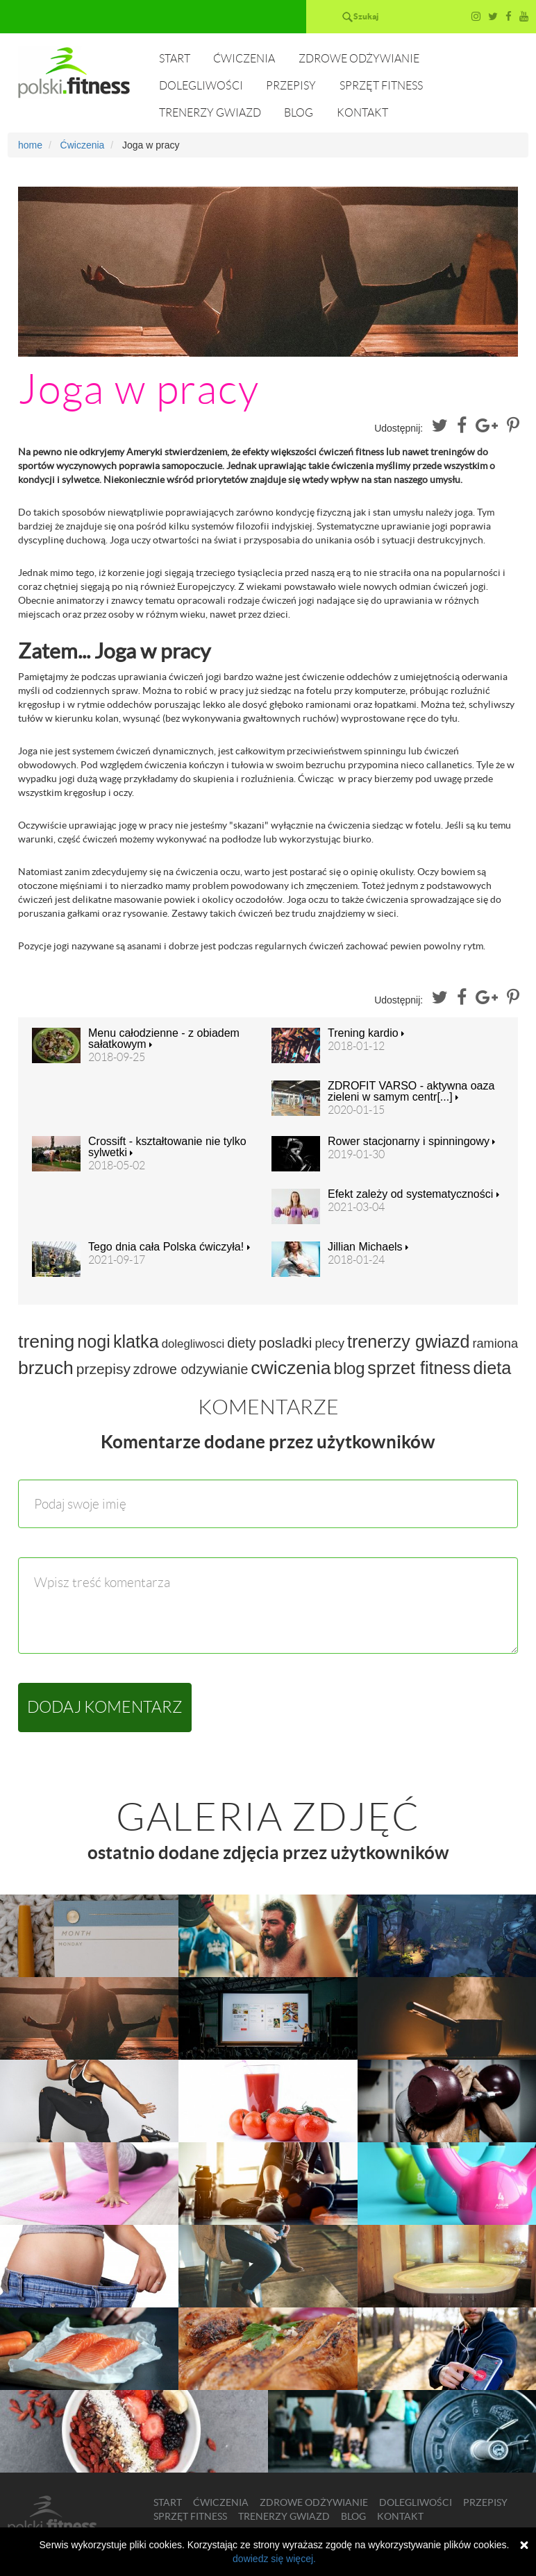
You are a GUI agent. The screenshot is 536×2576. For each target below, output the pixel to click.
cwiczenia (290, 1367)
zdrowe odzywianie (191, 1369)
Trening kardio (366, 1033)
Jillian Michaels (368, 1247)
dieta (493, 1368)
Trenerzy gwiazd (210, 113)
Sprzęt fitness (381, 86)
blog (349, 1368)
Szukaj (365, 16)
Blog (298, 113)
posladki (285, 1342)
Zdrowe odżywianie (359, 59)
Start (174, 59)
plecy (329, 1343)
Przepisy (291, 86)
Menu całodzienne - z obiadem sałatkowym (164, 1039)
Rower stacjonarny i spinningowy (411, 1141)
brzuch (46, 1367)
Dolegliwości (201, 86)
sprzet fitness (418, 1368)
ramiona (495, 1343)
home (30, 145)
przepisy (103, 1369)
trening (46, 1341)
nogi (93, 1341)
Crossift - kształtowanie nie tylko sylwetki (167, 1147)
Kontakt (362, 113)
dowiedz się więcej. (274, 2558)
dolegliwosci (193, 1343)
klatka (136, 1341)
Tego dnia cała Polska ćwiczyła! (169, 1247)
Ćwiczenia (244, 59)
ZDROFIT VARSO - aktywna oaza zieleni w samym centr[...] (411, 1092)
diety (241, 1342)
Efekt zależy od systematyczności (413, 1194)
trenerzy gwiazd (408, 1341)
